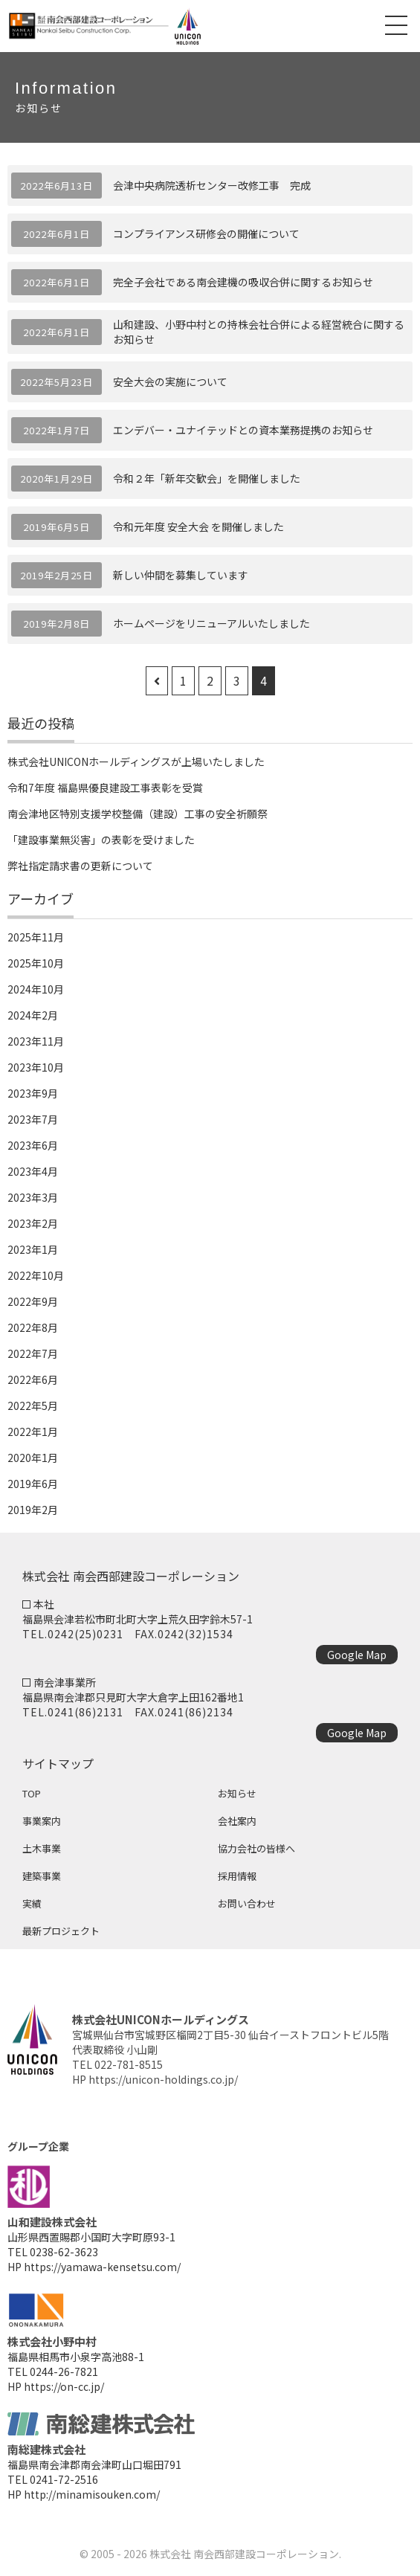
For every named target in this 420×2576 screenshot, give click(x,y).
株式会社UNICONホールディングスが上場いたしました (136, 761)
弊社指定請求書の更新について (80, 865)
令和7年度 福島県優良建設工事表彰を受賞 (105, 787)
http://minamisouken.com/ (92, 2494)
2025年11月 (35, 937)
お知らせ (237, 1793)
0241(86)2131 (85, 1711)
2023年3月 (32, 1197)
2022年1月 (32, 1431)
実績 (32, 1903)
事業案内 (41, 1821)
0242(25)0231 (85, 1633)
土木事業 (41, 1848)
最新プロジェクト (61, 1931)
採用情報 (237, 1876)
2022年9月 (32, 1301)
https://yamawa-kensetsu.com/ (102, 2266)
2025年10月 (35, 963)
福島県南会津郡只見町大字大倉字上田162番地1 (133, 1697)
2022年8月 (32, 1327)
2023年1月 (32, 1249)
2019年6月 (32, 1483)
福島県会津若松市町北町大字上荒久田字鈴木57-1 (137, 1618)
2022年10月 (35, 1275)
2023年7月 (32, 1119)
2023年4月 (32, 1171)
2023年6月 (32, 1145)
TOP (31, 1793)
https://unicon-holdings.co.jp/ (163, 2079)
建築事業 (41, 1876)
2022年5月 (32, 1405)
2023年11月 (35, 1041)
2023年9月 (32, 1093)
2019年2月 (32, 1509)
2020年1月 (32, 1457)
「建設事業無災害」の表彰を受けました (101, 839)
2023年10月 (35, 1067)
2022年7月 (32, 1353)
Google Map (357, 1654)
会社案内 (237, 1821)
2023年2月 (32, 1223)
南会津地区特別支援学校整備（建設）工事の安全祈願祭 (137, 813)
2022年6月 (32, 1379)
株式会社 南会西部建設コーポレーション (244, 2553)
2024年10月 (35, 989)
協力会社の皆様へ (256, 1848)
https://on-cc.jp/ (64, 2386)
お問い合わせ (247, 1903)
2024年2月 (32, 1015)
